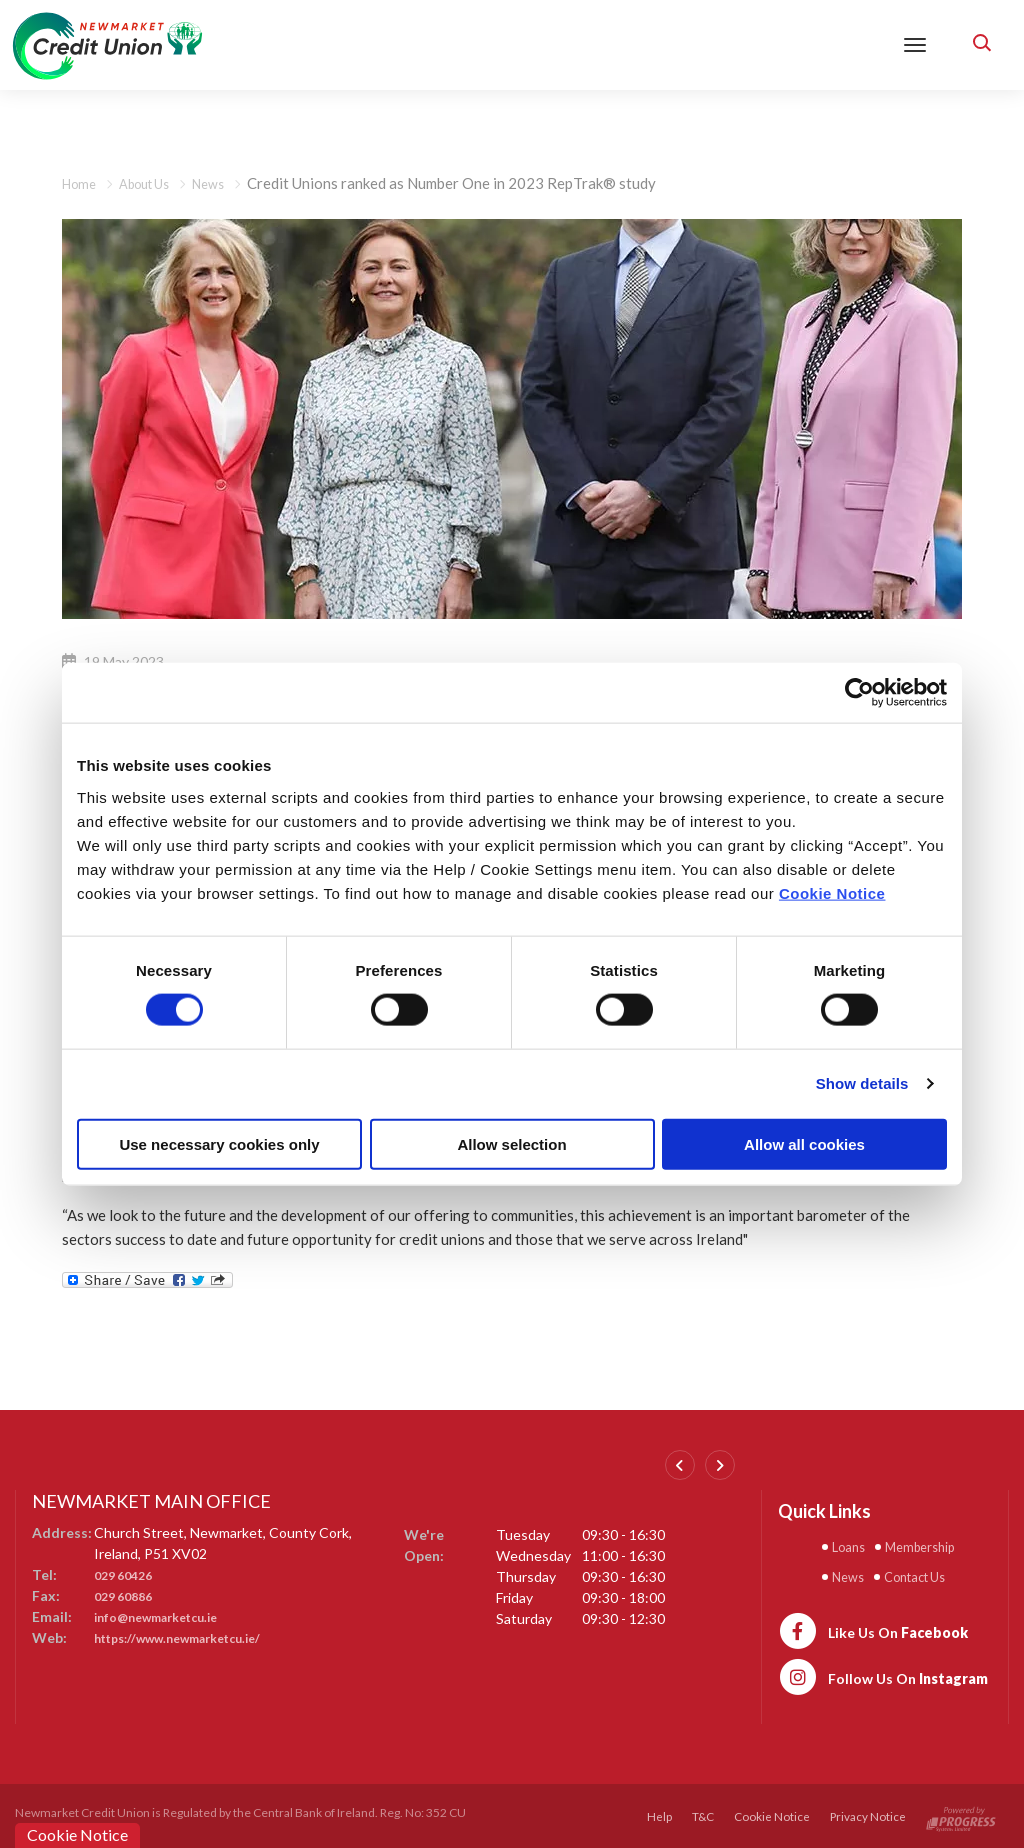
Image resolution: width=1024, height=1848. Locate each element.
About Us (154, 183)
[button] (979, 45)
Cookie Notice (832, 892)
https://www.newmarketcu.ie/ (192, 1637)
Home (81, 183)
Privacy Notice (867, 1813)
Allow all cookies (804, 1143)
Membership (933, 1546)
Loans (852, 1546)
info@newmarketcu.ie (166, 1616)
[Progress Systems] (961, 1813)
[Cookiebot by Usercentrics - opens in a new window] (859, 693)
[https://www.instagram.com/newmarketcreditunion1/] (883, 1673)
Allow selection (511, 1143)
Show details (862, 1083)
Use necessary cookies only (219, 1143)
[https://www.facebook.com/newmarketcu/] (873, 1627)
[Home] (107, 43)
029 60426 (127, 1574)
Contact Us (926, 1574)
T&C (701, 1813)
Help (657, 1813)
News (226, 183)
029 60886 (127, 1595)
